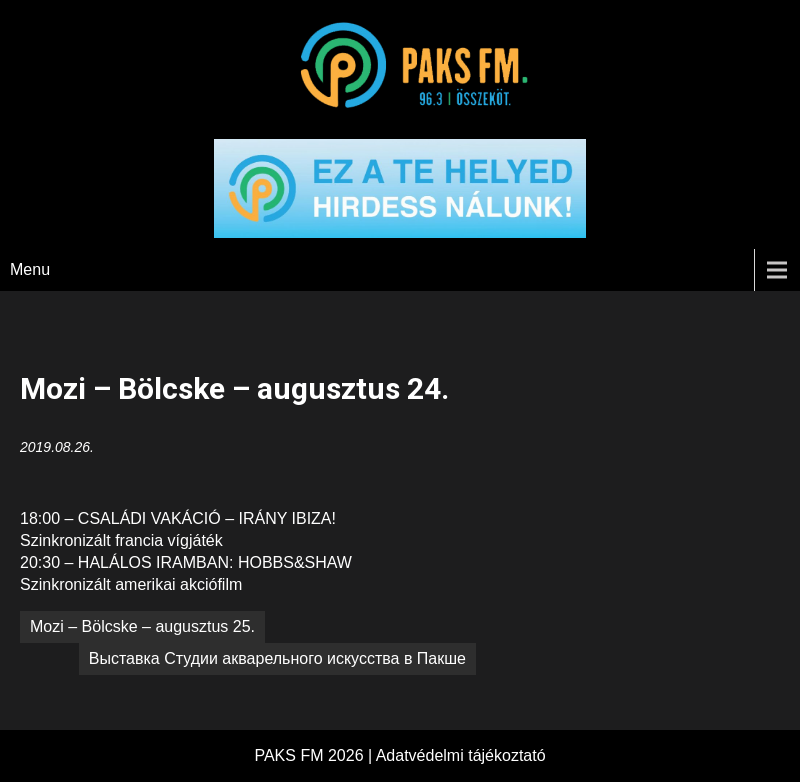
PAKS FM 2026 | (314, 755)
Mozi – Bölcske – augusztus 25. (142, 626)
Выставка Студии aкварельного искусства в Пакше (277, 658)
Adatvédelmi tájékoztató (461, 755)
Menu (30, 269)
